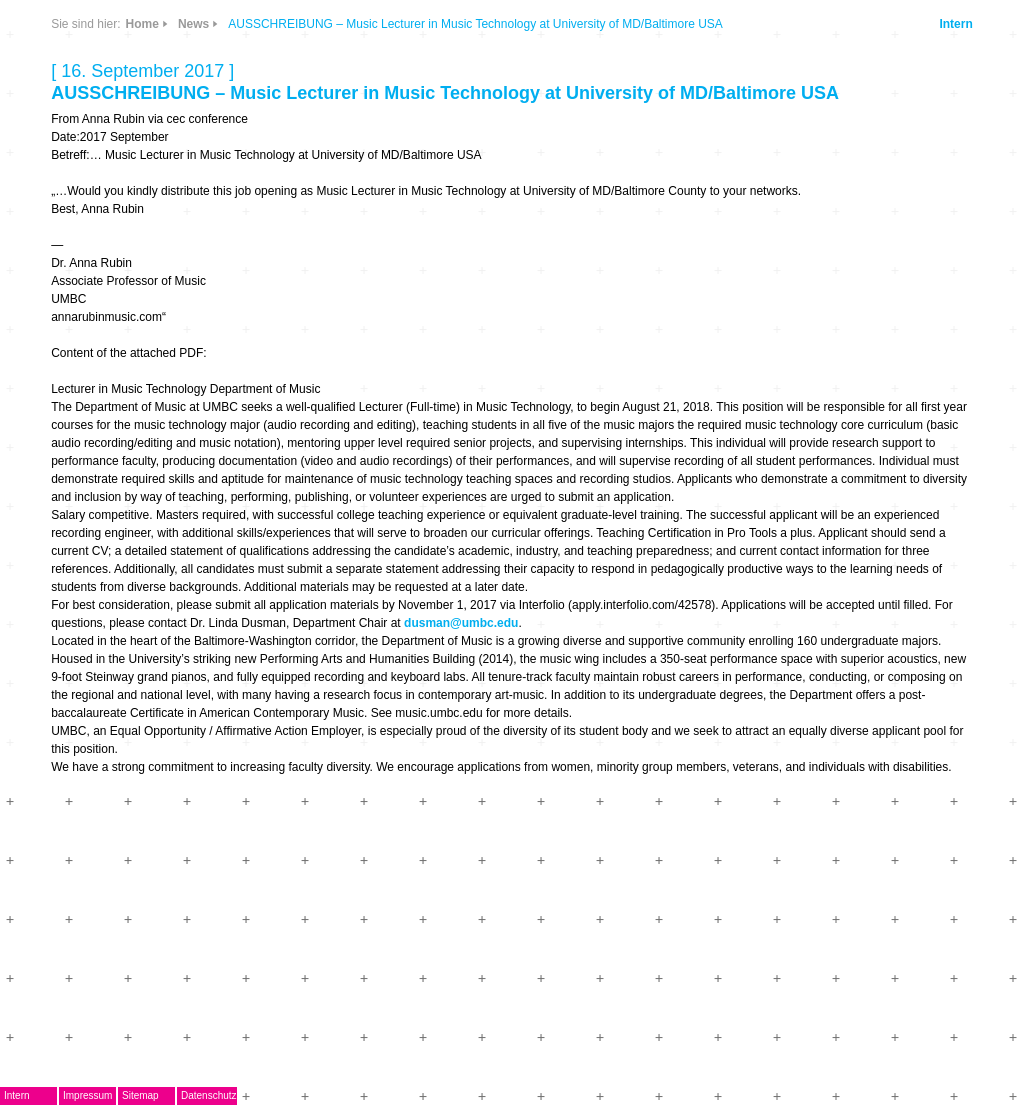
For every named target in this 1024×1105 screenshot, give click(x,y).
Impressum (87, 1095)
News (193, 24)
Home (142, 24)
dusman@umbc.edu (461, 623)
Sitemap (140, 1095)
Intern (955, 24)
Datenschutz (209, 1095)
